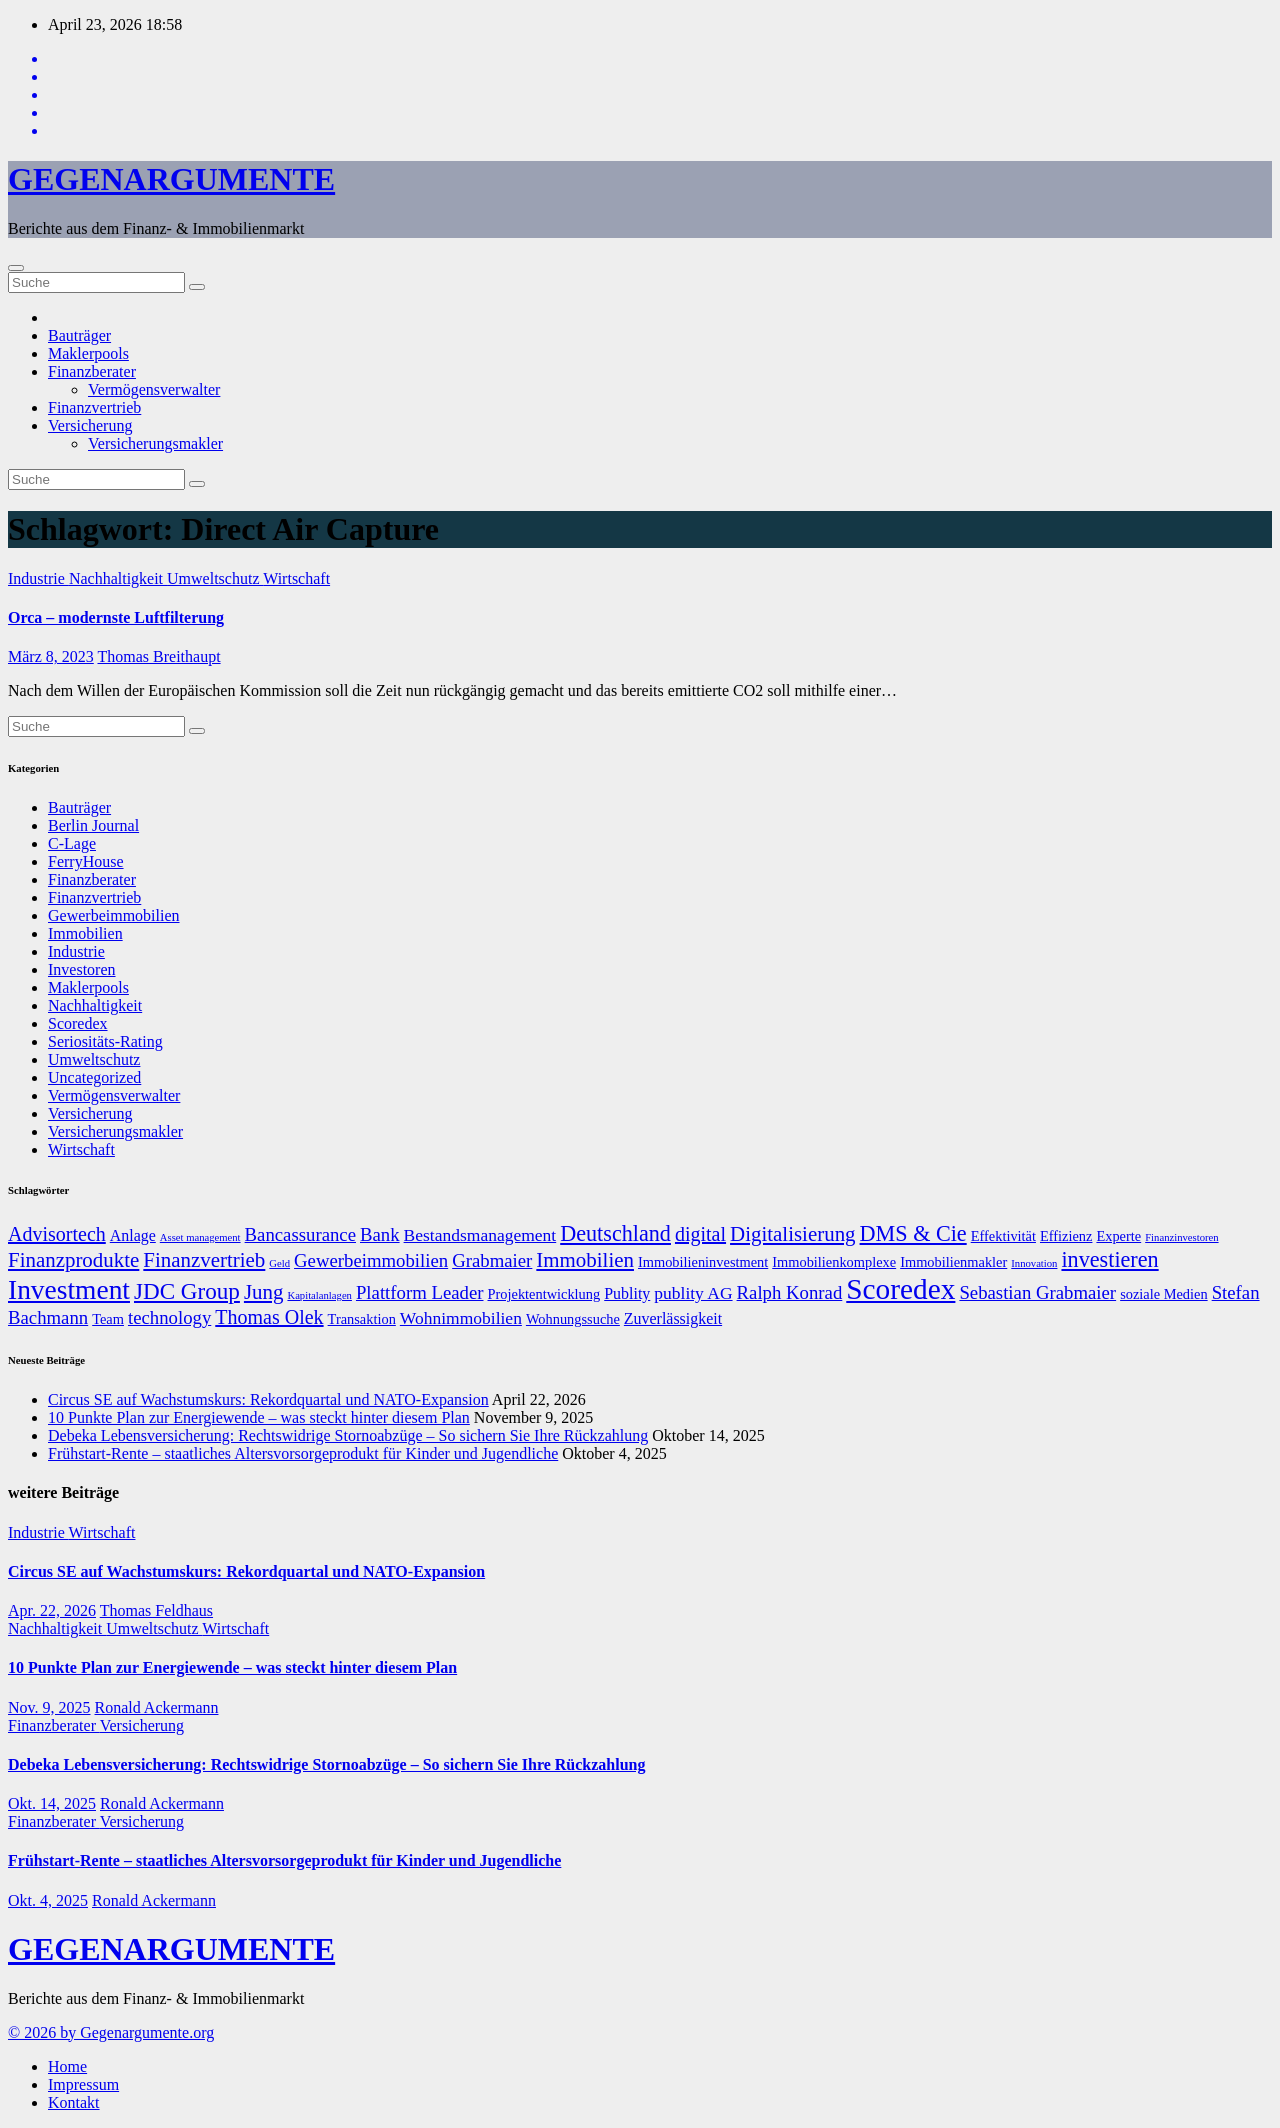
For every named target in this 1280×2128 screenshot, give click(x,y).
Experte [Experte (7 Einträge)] (1118, 1236)
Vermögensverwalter (154, 389)
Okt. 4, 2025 (48, 1900)
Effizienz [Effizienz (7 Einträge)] (1066, 1236)
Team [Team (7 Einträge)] (108, 1319)
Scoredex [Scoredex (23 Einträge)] (900, 1289)
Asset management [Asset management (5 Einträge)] (200, 1237)
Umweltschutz (215, 578)
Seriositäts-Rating (105, 1041)
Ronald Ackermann (157, 1707)
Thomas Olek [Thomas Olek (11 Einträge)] (269, 1317)
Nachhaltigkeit (118, 578)
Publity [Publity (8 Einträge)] (627, 1293)
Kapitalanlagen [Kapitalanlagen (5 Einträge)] (319, 1295)
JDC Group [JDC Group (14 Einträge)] (187, 1291)
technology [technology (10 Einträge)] (169, 1317)
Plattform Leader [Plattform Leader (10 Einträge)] (420, 1292)
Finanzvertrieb (94, 407)
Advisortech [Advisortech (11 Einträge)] (57, 1234)
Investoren (82, 969)
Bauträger (79, 335)
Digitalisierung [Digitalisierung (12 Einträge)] (793, 1234)
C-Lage (72, 843)
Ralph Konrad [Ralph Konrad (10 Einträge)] (790, 1292)
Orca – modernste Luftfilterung (116, 617)
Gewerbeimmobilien (114, 915)
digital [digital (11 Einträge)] (700, 1234)
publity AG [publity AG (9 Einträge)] (693, 1293)
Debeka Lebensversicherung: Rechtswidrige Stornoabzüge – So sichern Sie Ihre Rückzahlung (348, 1435)
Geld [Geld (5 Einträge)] (279, 1263)
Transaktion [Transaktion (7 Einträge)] (362, 1319)
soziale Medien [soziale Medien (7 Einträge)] (1164, 1294)
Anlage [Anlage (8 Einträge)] (133, 1235)
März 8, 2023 (51, 656)
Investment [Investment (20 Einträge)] (69, 1290)
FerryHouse (86, 861)
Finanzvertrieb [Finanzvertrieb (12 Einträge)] (204, 1260)
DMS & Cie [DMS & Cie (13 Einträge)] (913, 1233)
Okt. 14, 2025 (52, 1803)
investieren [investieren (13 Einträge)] (1109, 1259)
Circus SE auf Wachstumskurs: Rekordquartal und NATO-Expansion (268, 1399)
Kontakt (74, 2102)
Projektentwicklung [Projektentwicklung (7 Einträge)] (544, 1294)
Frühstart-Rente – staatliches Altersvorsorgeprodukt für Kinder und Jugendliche (303, 1453)
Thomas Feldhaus (156, 1610)
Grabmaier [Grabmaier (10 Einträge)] (492, 1260)
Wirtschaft (296, 578)
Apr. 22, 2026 (52, 1610)
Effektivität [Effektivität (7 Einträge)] (1003, 1236)
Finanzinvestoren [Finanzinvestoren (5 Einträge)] (1181, 1237)
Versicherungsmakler (155, 443)
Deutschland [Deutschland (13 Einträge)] (615, 1233)
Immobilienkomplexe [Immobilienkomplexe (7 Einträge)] (834, 1262)
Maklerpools (88, 353)
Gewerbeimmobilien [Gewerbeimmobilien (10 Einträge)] (371, 1260)
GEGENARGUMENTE (171, 179)
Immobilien (85, 933)
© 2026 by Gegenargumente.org (111, 2032)
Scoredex (78, 1023)
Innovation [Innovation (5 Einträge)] (1034, 1263)
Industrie (38, 578)
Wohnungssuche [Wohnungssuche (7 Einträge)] (573, 1319)
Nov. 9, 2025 (49, 1707)
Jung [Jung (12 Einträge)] (264, 1292)
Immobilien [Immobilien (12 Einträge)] (585, 1260)
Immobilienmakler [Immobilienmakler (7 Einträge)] (953, 1262)
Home (67, 2066)
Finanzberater (92, 371)
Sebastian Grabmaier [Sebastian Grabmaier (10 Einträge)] (1037, 1292)
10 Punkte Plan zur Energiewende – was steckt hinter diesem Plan (259, 1417)
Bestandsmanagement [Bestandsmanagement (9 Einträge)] (480, 1235)
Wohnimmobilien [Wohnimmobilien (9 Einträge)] (461, 1318)
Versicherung (90, 425)
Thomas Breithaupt (158, 656)
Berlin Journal (93, 825)
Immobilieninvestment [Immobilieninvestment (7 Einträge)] (703, 1262)
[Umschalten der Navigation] (16, 268)
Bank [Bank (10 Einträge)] (380, 1234)
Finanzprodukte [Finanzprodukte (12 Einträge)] (73, 1260)
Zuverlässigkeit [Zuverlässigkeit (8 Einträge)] (673, 1318)
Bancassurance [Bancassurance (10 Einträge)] (300, 1234)
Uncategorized (94, 1077)
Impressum (83, 2084)
